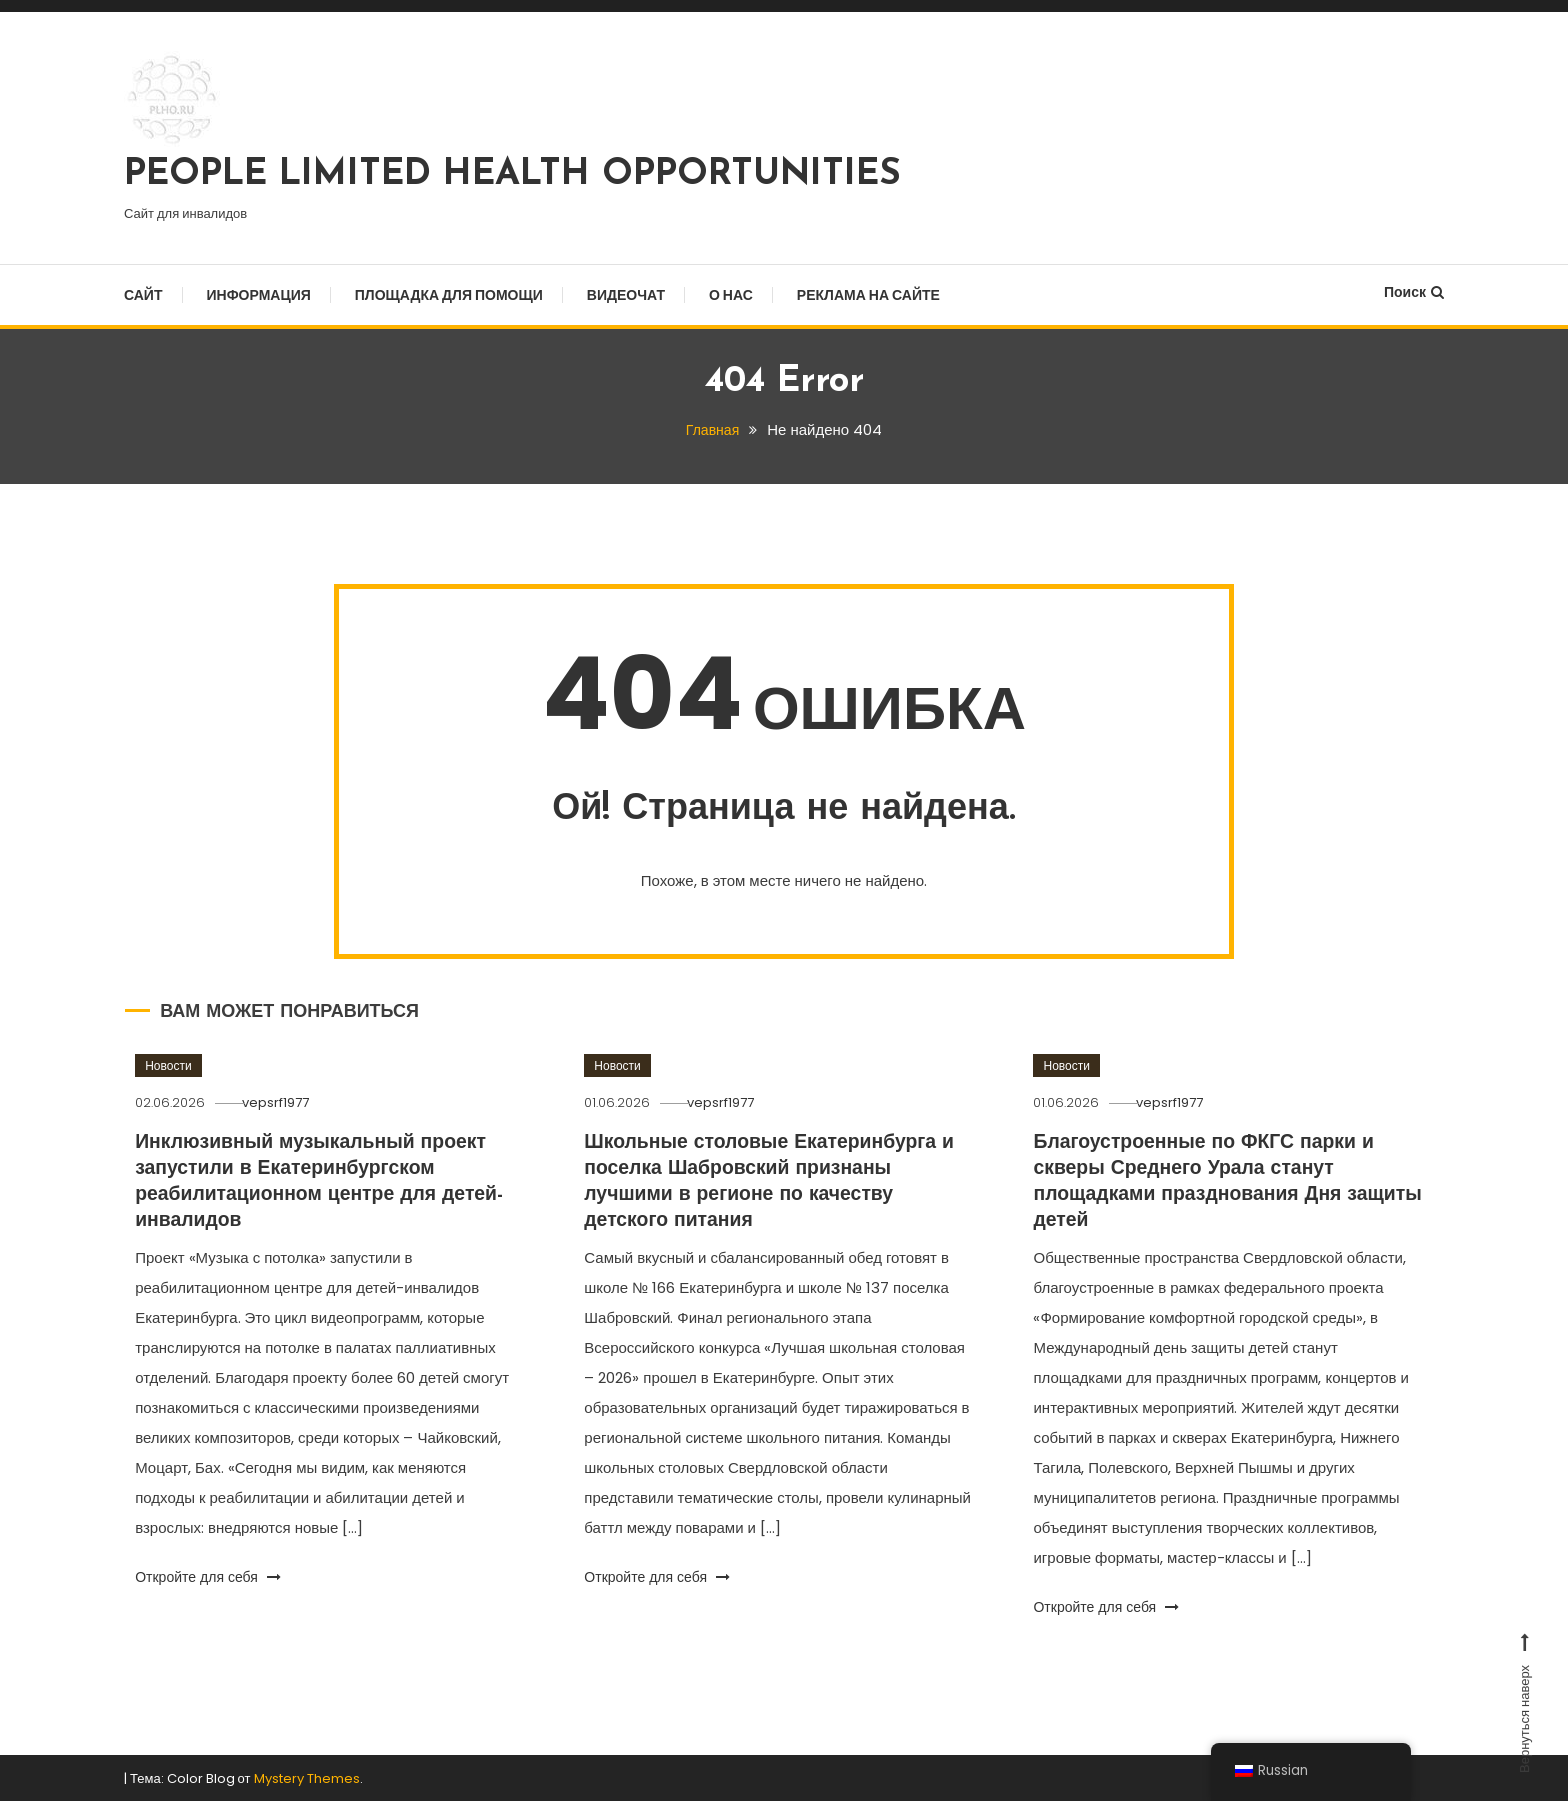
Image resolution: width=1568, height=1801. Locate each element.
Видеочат (626, 295)
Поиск (1414, 292)
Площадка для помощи (449, 295)
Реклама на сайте (868, 295)
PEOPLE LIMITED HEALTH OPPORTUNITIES (512, 175)
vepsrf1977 (284, 1101)
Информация (259, 295)
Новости (168, 1064)
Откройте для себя (208, 1576)
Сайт (143, 295)
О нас (731, 295)
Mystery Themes (307, 1777)
